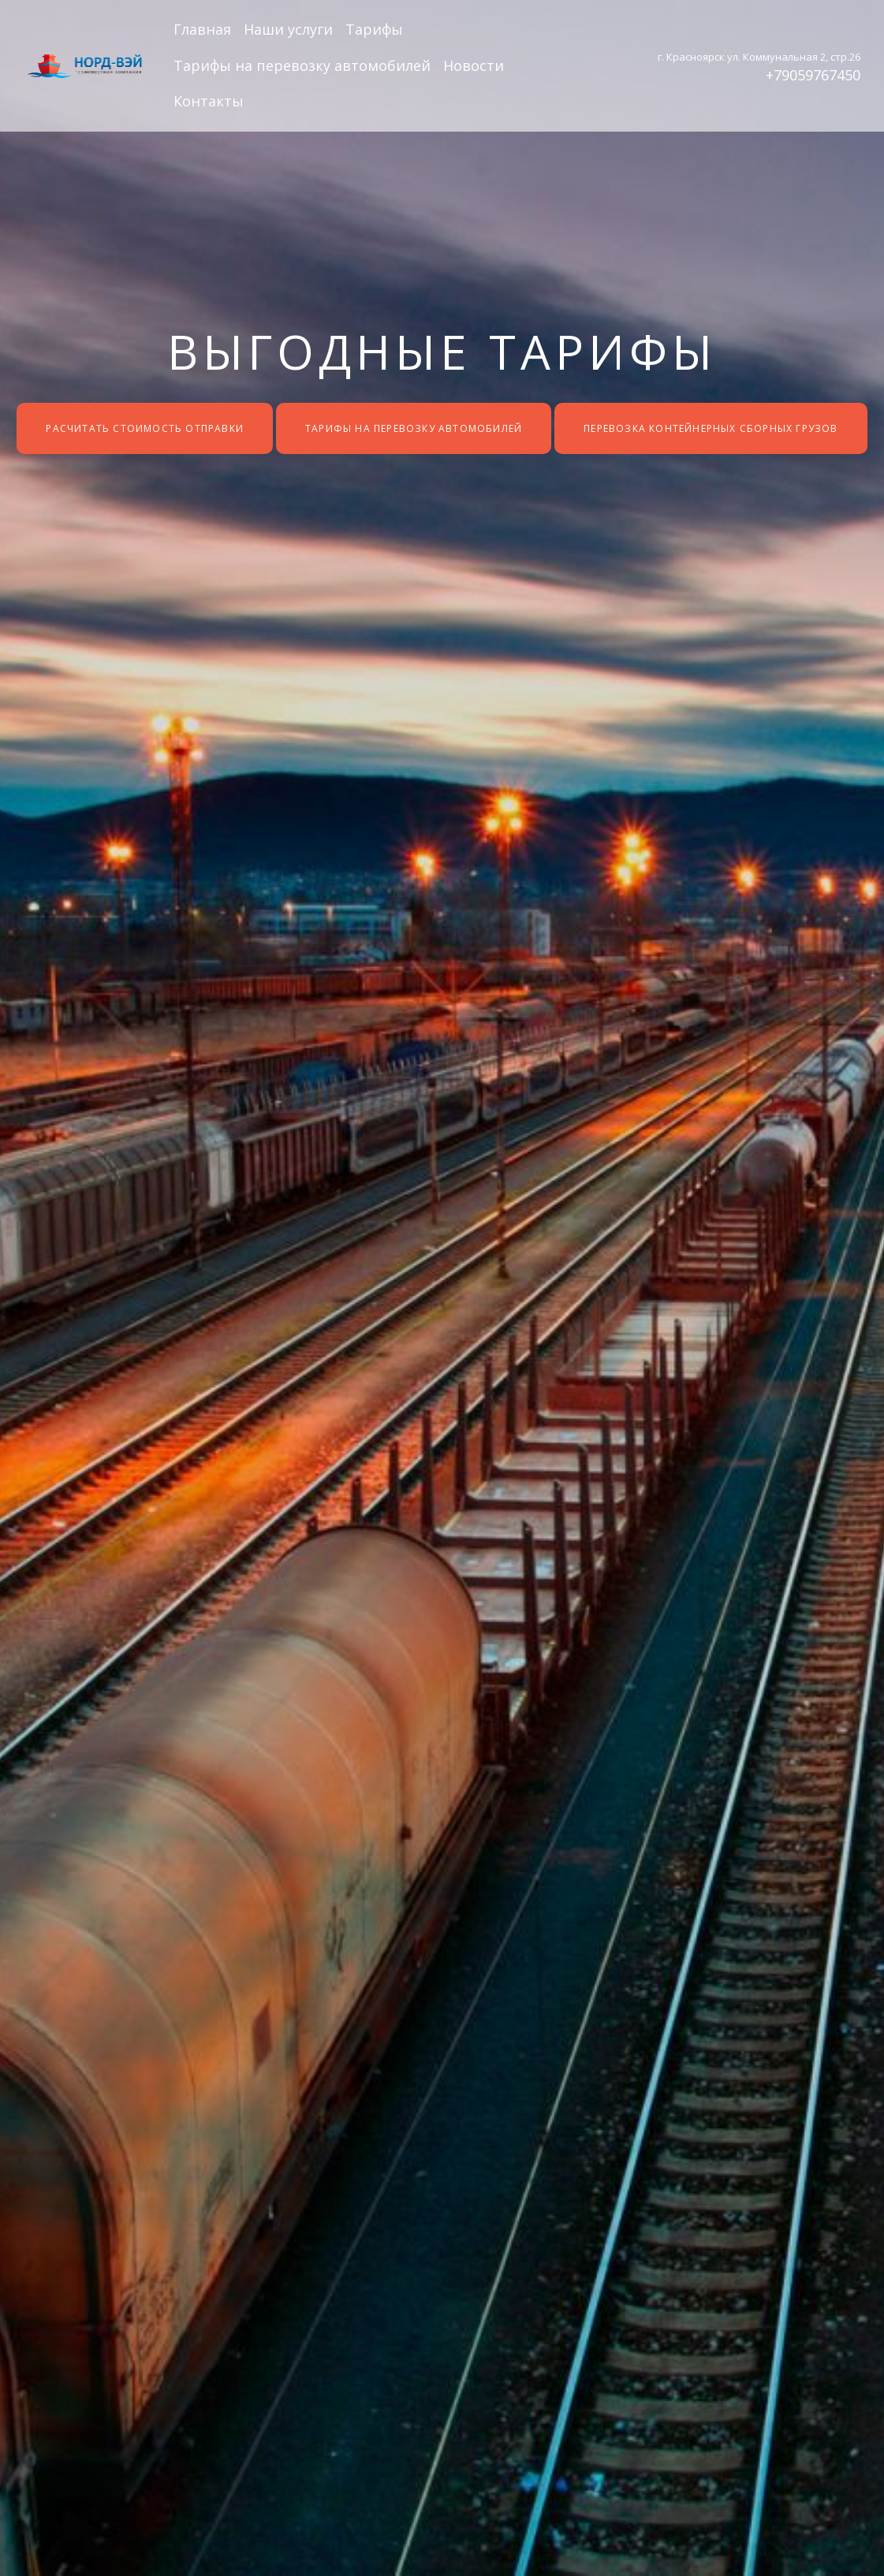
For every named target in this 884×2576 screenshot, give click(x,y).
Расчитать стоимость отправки (145, 428)
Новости (473, 65)
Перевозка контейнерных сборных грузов (710, 428)
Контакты (208, 100)
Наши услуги (288, 29)
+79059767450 (813, 75)
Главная (202, 29)
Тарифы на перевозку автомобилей (302, 65)
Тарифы (374, 29)
